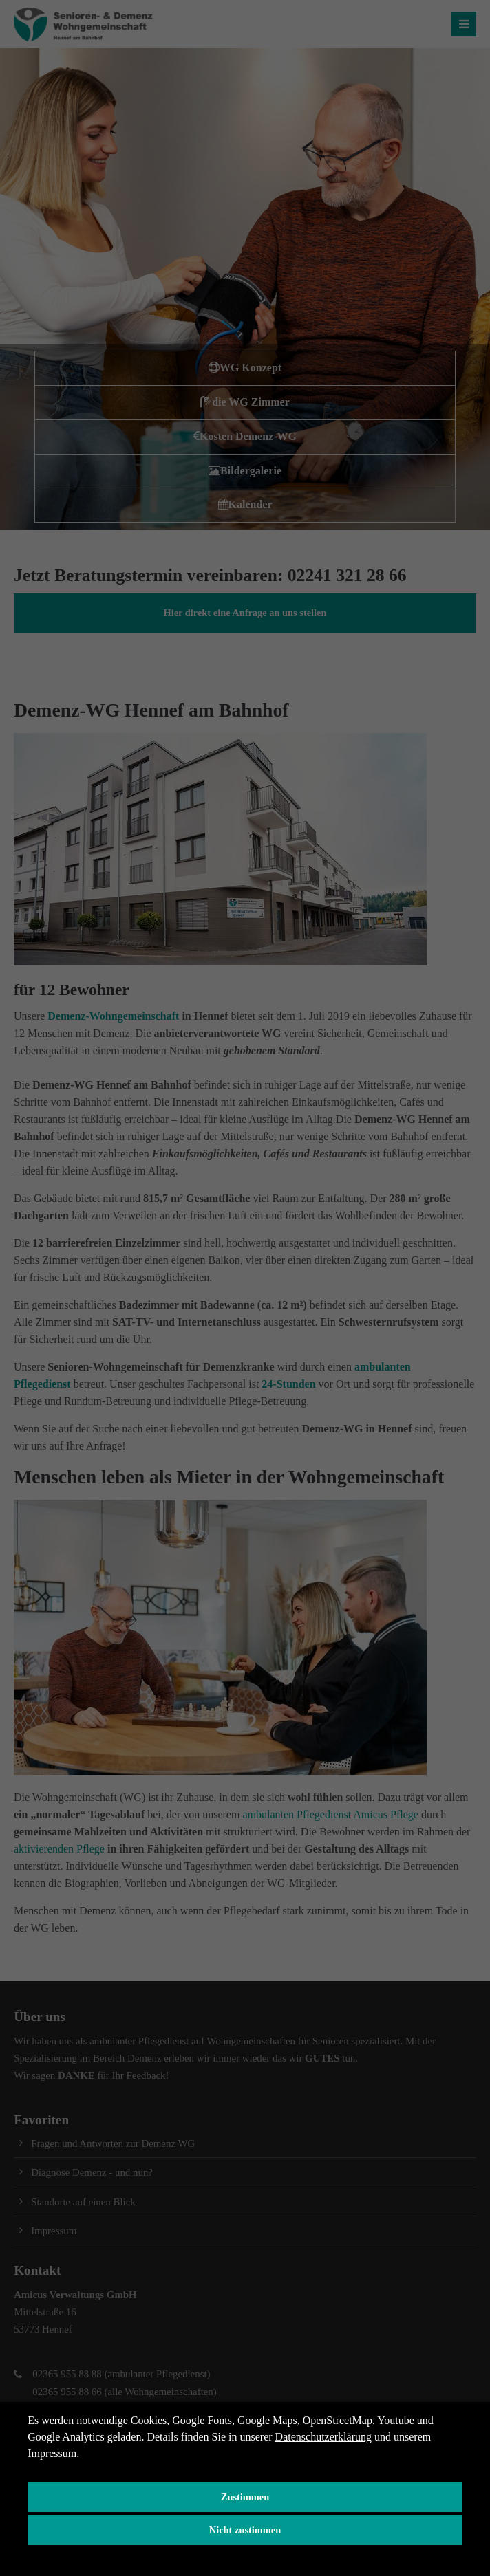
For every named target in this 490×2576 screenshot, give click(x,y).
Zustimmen (245, 2496)
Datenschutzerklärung (323, 2437)
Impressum (52, 2453)
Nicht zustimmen (245, 2529)
